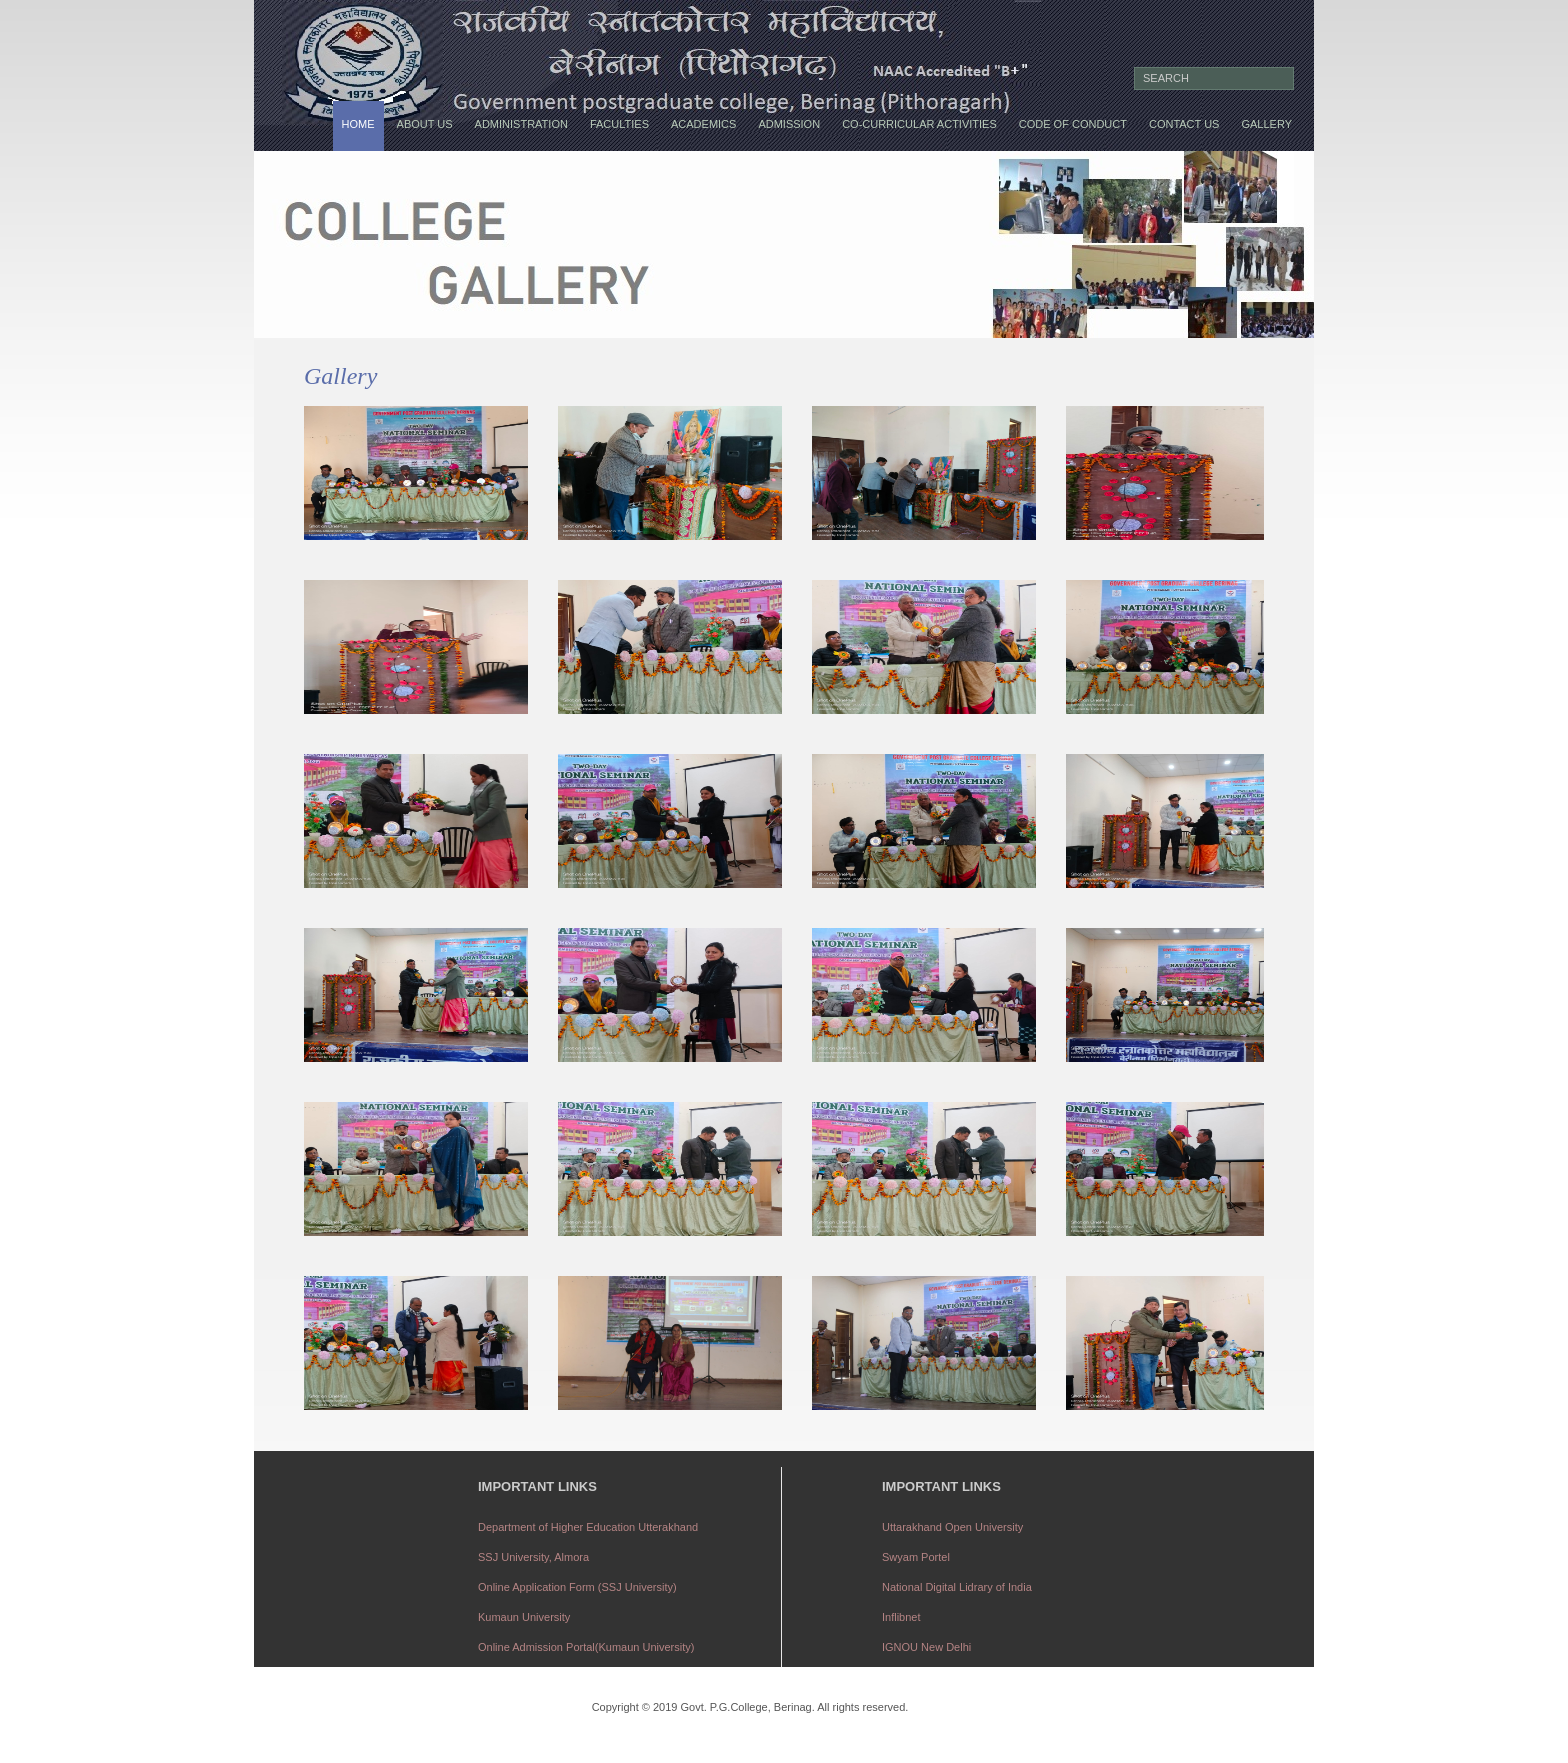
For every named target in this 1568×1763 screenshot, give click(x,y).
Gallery (1266, 124)
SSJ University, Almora (533, 1557)
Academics (703, 124)
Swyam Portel (916, 1557)
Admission (789, 124)
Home (358, 124)
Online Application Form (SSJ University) (577, 1587)
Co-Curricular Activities (919, 124)
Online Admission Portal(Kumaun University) (586, 1647)
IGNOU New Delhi (926, 1647)
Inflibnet (901, 1617)
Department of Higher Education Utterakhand (588, 1527)
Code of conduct (1073, 124)
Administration (521, 124)
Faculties (619, 124)
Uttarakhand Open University (952, 1527)
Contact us (1184, 124)
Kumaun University (524, 1617)
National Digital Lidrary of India (957, 1587)
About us (425, 124)
